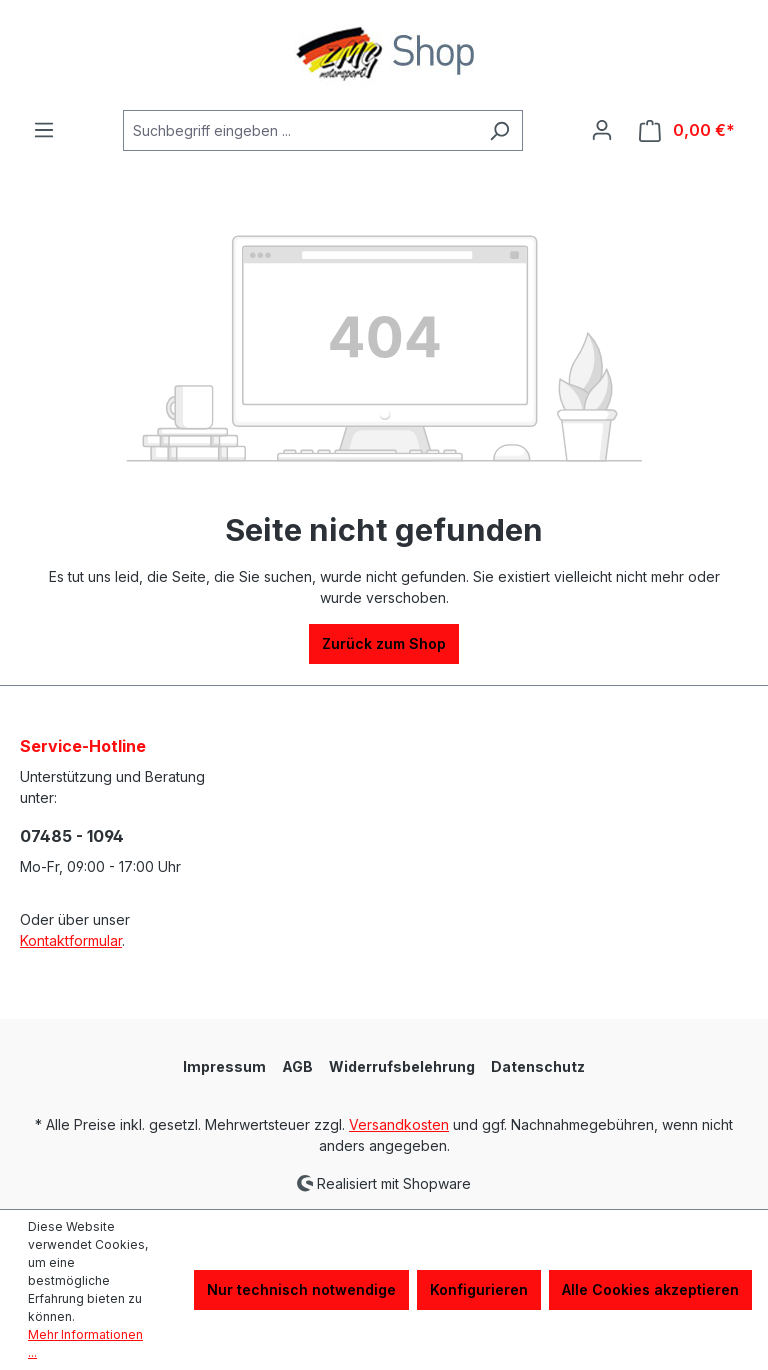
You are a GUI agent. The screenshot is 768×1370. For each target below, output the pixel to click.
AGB (297, 1066)
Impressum (224, 1066)
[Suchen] (499, 130)
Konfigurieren (479, 1289)
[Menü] (44, 130)
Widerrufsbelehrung (402, 1066)
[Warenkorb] (687, 130)
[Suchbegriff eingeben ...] (300, 130)
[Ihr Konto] (602, 130)
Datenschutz (538, 1066)
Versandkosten (399, 1124)
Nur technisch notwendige (301, 1289)
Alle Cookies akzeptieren (650, 1289)
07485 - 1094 (72, 836)
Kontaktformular (71, 940)
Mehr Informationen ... (85, 1343)
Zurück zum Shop (384, 643)
